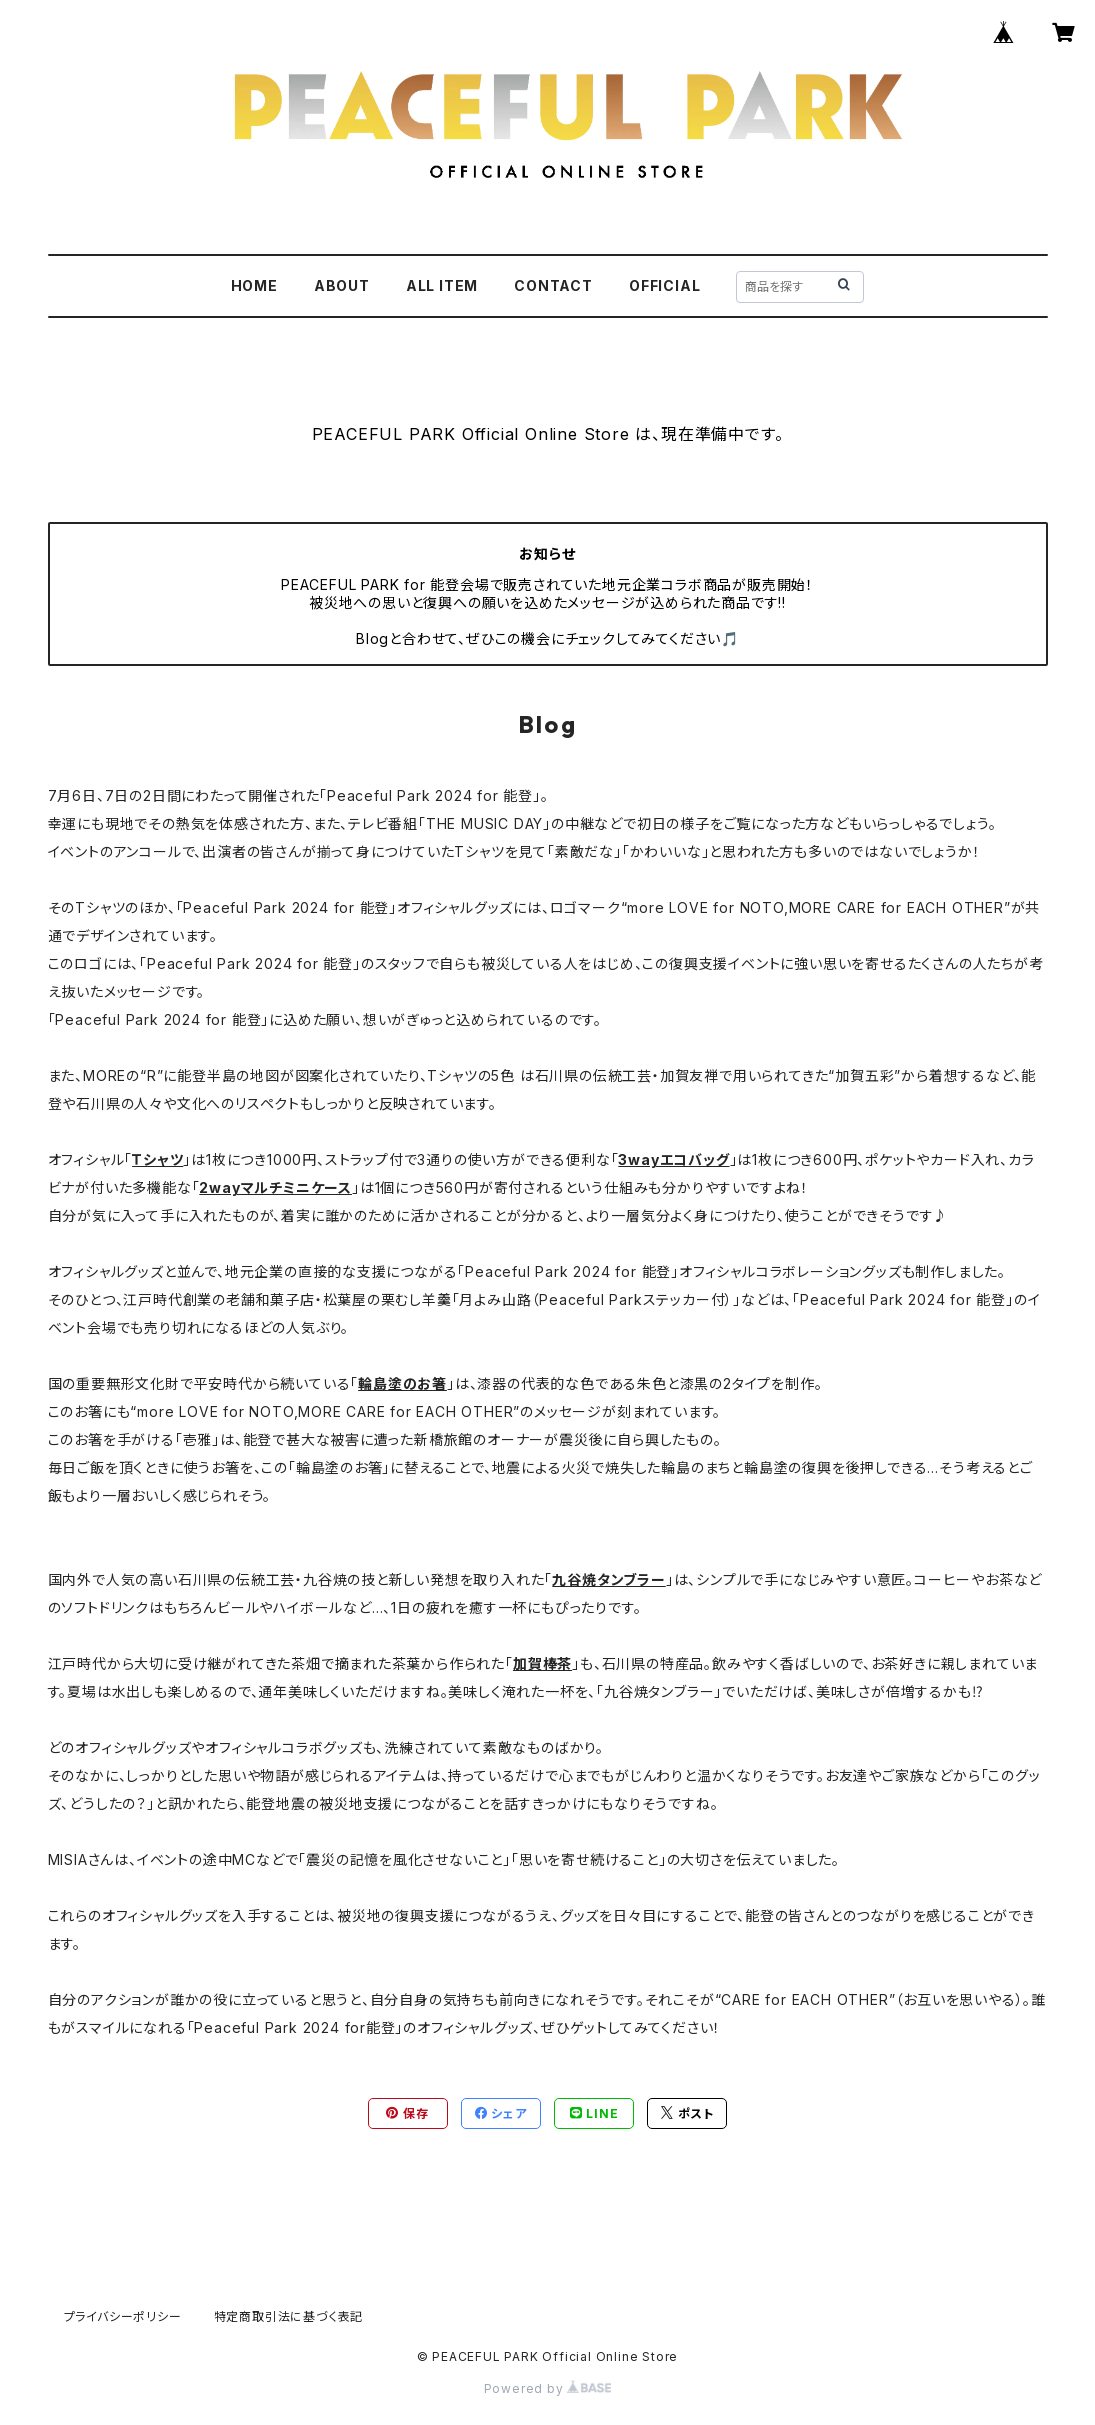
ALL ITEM (442, 285)
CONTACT (553, 285)
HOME (254, 285)
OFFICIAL (664, 285)
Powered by (548, 2388)
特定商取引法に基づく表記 (289, 2316)
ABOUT (342, 285)
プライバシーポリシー (123, 2316)
